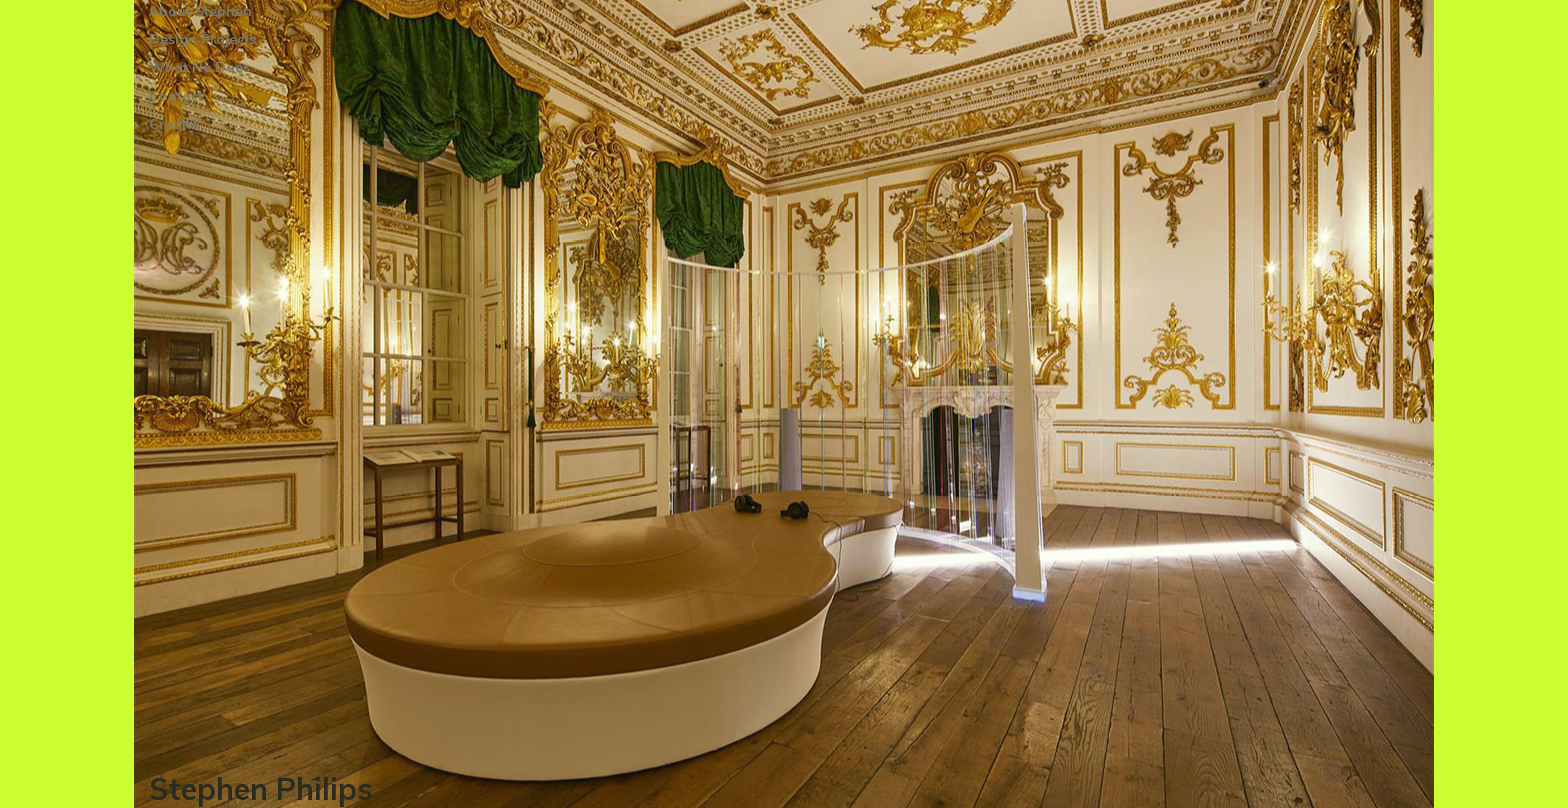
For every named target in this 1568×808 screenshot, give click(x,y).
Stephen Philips (261, 789)
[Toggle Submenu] (349, 39)
